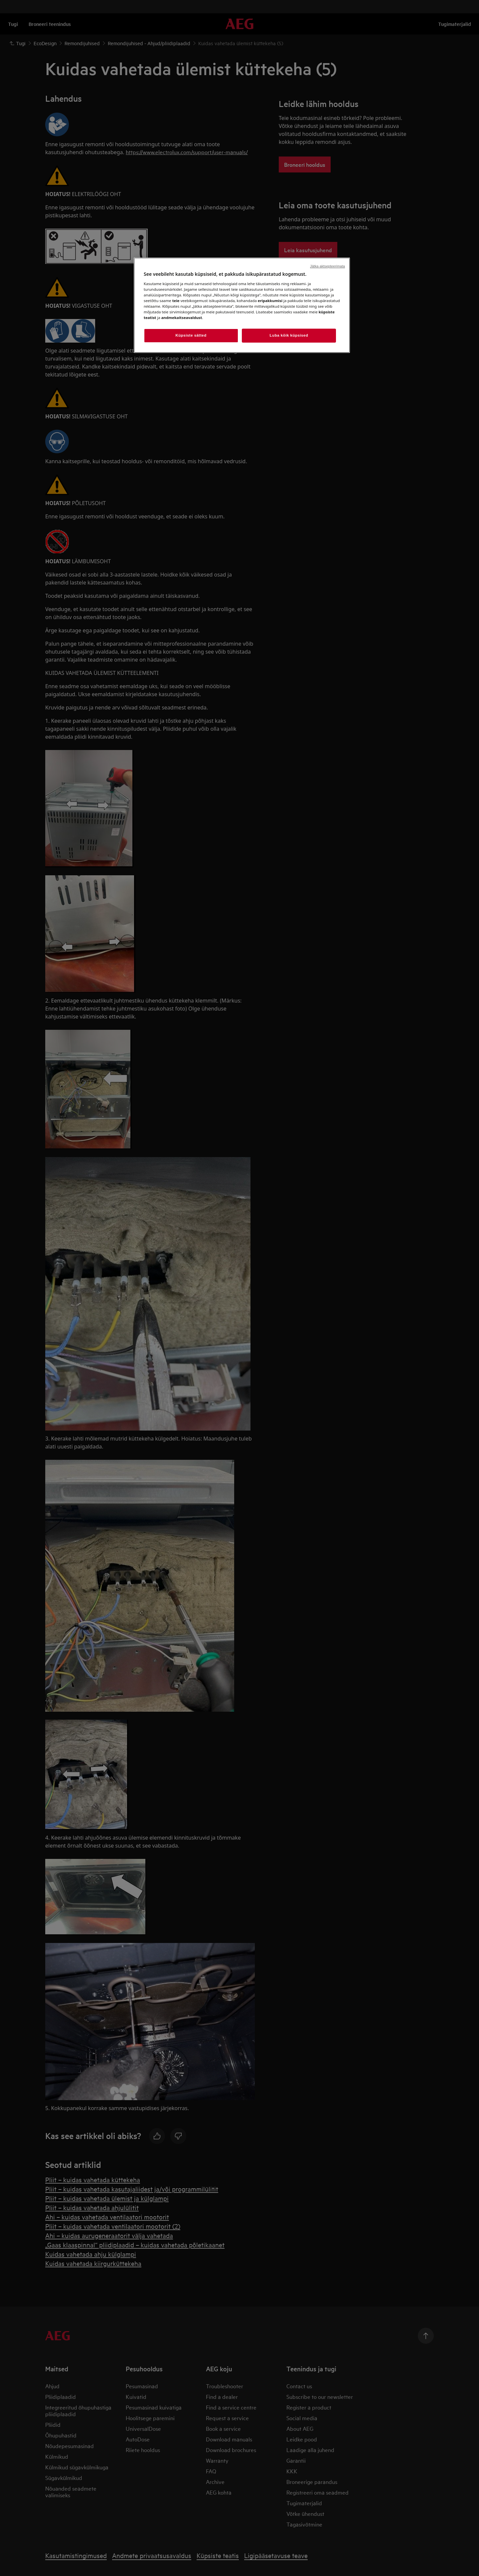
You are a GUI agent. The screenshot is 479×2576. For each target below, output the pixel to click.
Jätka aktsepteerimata (327, 266)
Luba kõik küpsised (289, 335)
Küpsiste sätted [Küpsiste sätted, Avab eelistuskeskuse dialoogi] (191, 335)
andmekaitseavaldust (181, 317)
